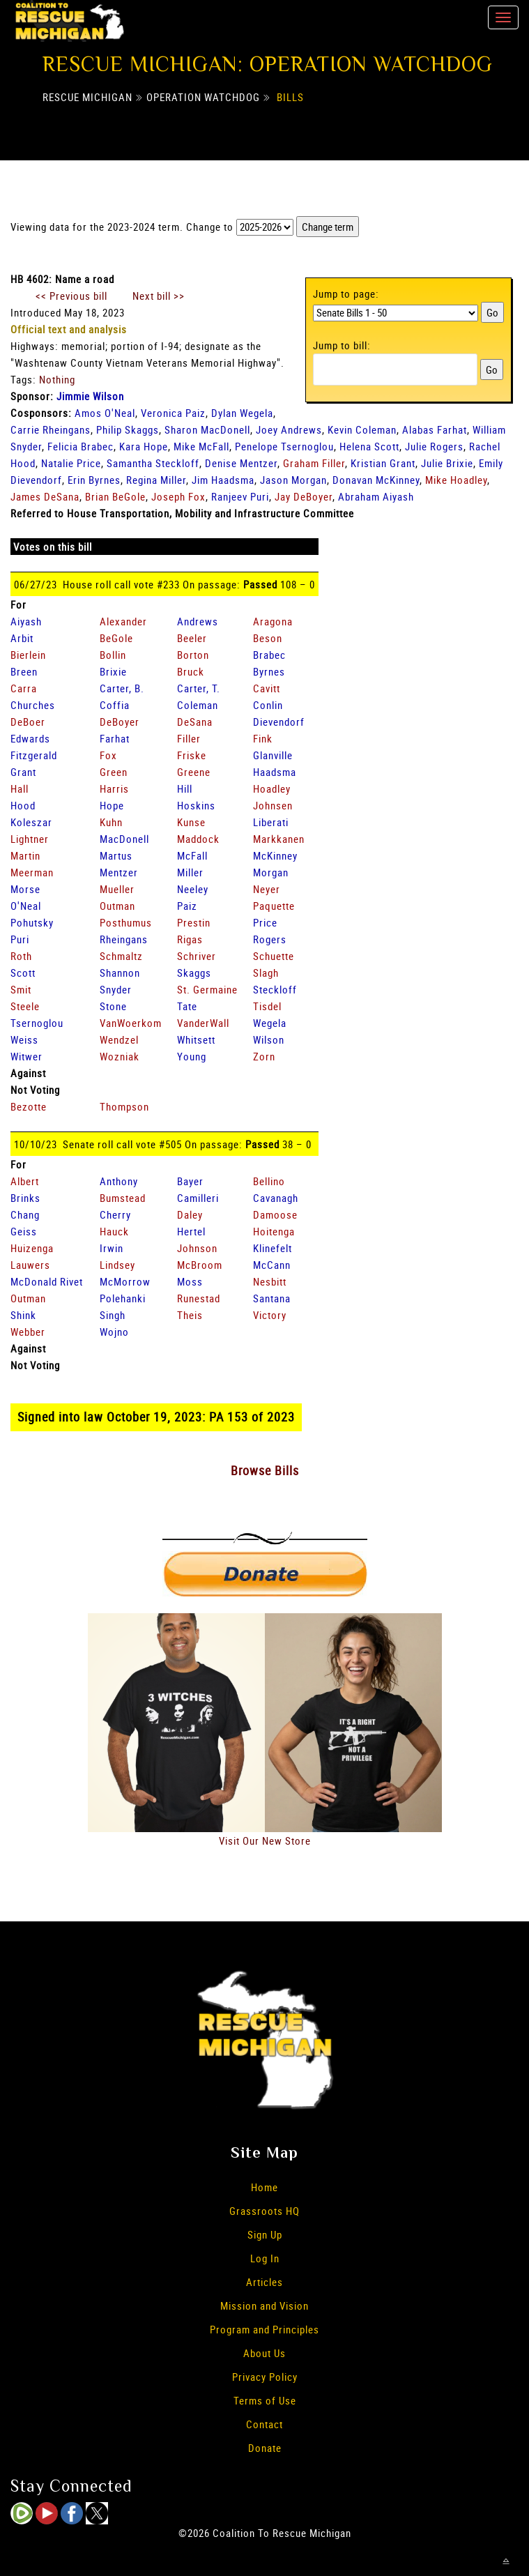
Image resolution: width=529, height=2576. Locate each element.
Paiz (187, 906)
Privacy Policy (265, 2377)
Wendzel (119, 1039)
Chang (25, 1214)
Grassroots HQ (264, 2211)
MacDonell (124, 839)
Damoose (275, 1214)
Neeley (192, 889)
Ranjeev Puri (240, 496)
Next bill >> (158, 296)
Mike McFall (201, 446)
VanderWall (203, 1023)
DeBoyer (119, 722)
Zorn (264, 1056)
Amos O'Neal (105, 413)
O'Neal (25, 906)
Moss (190, 1281)
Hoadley (272, 788)
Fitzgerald (33, 755)
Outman (117, 906)
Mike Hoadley (456, 480)
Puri (19, 939)
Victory (269, 1315)
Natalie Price (71, 463)
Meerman (32, 872)
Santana (272, 1298)
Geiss (23, 1231)
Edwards (30, 738)
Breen (24, 671)
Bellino (269, 1181)
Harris (114, 788)
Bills (290, 97)
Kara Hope (143, 446)
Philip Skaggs (127, 429)
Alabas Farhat (434, 429)
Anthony (119, 1181)
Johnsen (273, 805)
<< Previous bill (71, 296)
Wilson (268, 1039)
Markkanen (279, 839)
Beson (267, 638)
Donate (265, 2448)
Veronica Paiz (173, 413)
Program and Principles (264, 2329)
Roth (21, 956)
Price (265, 922)
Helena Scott (369, 446)
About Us (264, 2353)
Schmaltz (121, 956)
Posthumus (126, 922)
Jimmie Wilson (90, 396)
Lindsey (117, 1265)
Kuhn (111, 822)
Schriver (196, 956)
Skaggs (194, 973)
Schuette (273, 956)
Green (114, 772)
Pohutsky (32, 922)
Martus (116, 855)
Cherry (115, 1214)
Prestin (193, 922)
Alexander (123, 621)
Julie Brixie (447, 463)
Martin (25, 855)
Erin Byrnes (94, 480)
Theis (190, 1315)
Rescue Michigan (87, 97)
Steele (25, 1006)
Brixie (113, 671)
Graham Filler (314, 463)
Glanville (273, 755)
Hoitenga (274, 1231)
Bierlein (28, 655)
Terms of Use (264, 2400)
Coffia (115, 705)
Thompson (124, 1106)
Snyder (116, 989)
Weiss (24, 1039)
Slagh (266, 973)
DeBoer (27, 722)
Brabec (269, 655)
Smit (20, 989)
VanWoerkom (131, 1023)
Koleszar (31, 822)
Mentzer (119, 872)
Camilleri (198, 1198)
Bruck (190, 671)
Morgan (271, 872)
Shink (23, 1315)
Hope (112, 805)
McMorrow (125, 1281)
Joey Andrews (289, 429)
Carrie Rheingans (50, 429)
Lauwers (30, 1265)
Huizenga (32, 1248)
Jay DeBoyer (303, 496)
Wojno (114, 1332)
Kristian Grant (383, 463)
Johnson (197, 1248)
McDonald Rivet (46, 1281)
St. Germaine (207, 989)
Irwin (111, 1248)
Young (191, 1056)
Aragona (273, 621)
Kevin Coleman (362, 429)
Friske (191, 755)
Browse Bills (265, 1470)
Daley (190, 1214)
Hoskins (196, 805)
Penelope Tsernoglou (284, 446)
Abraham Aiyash (376, 496)
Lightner (29, 839)
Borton (193, 655)
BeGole (116, 638)
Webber (27, 1332)
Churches (32, 705)
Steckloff (275, 989)
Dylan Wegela (242, 413)
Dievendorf (279, 722)
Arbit (21, 638)
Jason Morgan (293, 480)
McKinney (275, 855)
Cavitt (266, 688)
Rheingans (124, 939)
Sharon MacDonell (207, 429)
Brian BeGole (115, 496)
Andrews (197, 621)
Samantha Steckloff (153, 463)
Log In (264, 2258)
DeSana (195, 722)
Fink (263, 738)
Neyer (266, 889)
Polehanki (123, 1298)
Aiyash (26, 621)
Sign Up (264, 2234)
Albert (24, 1181)
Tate (187, 1006)
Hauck (114, 1231)
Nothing (57, 379)
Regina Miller (156, 480)
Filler (189, 738)
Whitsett (196, 1039)
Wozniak (119, 1056)
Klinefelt (272, 1248)
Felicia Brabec (80, 446)
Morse (25, 889)
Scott (23, 973)
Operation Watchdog (203, 97)
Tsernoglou (36, 1023)
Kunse (191, 822)
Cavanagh (275, 1198)
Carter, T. (198, 688)
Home (264, 2187)
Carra (23, 688)
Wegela (269, 1023)
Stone (113, 1006)
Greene (193, 772)
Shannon (120, 973)
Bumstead (123, 1198)
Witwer (26, 1056)
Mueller (117, 889)
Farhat (115, 738)
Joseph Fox (178, 496)
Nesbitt (269, 1281)
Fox (108, 755)
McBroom (199, 1265)
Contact (264, 2424)
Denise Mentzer (241, 463)
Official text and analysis (68, 329)
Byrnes (269, 671)
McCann (272, 1265)
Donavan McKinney (376, 480)
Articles (264, 2282)
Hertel (191, 1231)
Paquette (274, 906)
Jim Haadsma (223, 480)
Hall (19, 788)
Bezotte (28, 1106)
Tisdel (267, 1006)
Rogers (269, 939)
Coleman (197, 705)
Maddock (198, 839)
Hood (23, 805)
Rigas (190, 939)
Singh (112, 1315)
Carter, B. (122, 688)
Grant (23, 772)
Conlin (268, 705)
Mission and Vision (264, 2305)
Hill (184, 788)
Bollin (113, 655)
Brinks (25, 1198)
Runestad (198, 1298)
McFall (192, 855)
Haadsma (274, 772)
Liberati (271, 822)
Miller (190, 872)
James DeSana (44, 496)
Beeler (192, 638)
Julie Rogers (434, 446)
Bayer (190, 1181)
